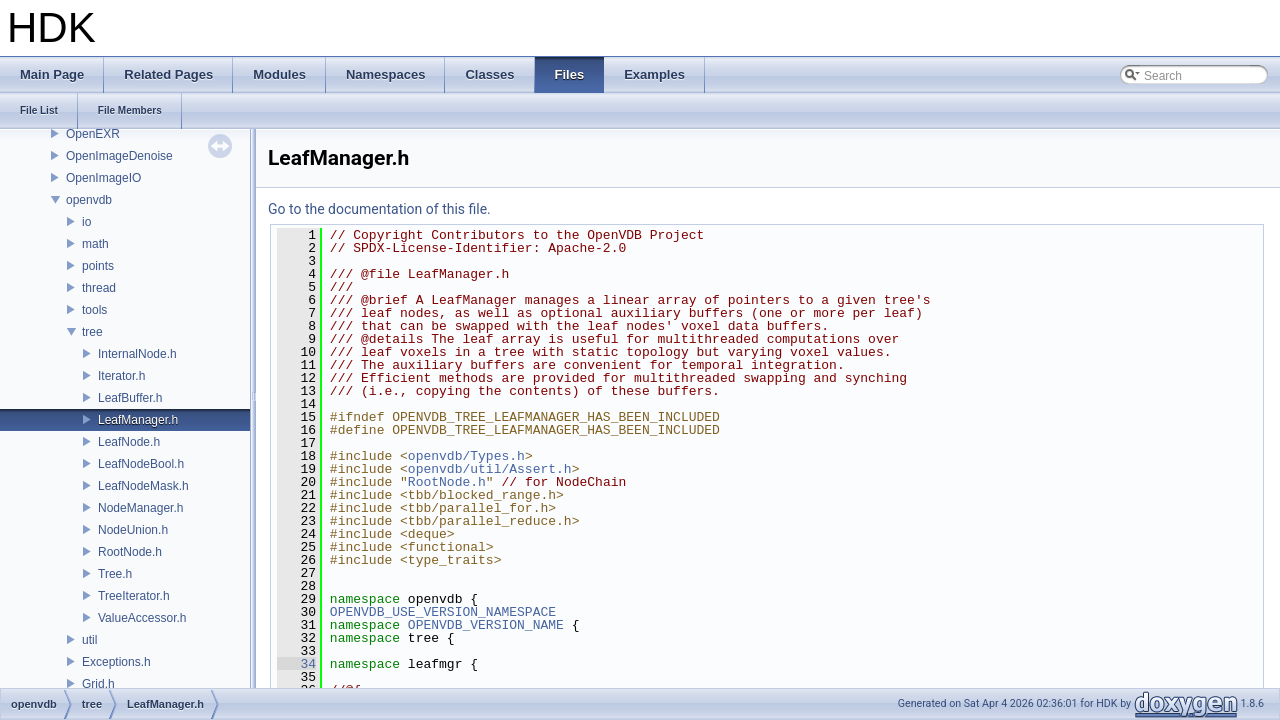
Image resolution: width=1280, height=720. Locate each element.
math (95, 244)
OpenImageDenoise (119, 156)
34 (296, 664)
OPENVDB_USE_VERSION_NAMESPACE (443, 612)
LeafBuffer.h (130, 398)
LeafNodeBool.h (141, 464)
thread (99, 288)
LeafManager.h (138, 420)
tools (94, 310)
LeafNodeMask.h (143, 486)
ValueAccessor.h (142, 618)
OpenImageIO (103, 178)
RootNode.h (130, 552)
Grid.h (98, 684)
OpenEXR (93, 134)
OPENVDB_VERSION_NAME (486, 625)
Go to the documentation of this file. (379, 209)
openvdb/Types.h (466, 456)
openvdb (89, 200)
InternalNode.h (137, 354)
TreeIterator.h (134, 596)
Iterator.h (121, 376)
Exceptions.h (116, 662)
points (98, 266)
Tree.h (115, 574)
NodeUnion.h (133, 530)
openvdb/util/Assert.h (490, 469)
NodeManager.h (140, 508)
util (89, 640)
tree (92, 332)
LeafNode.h (129, 442)
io (86, 222)
